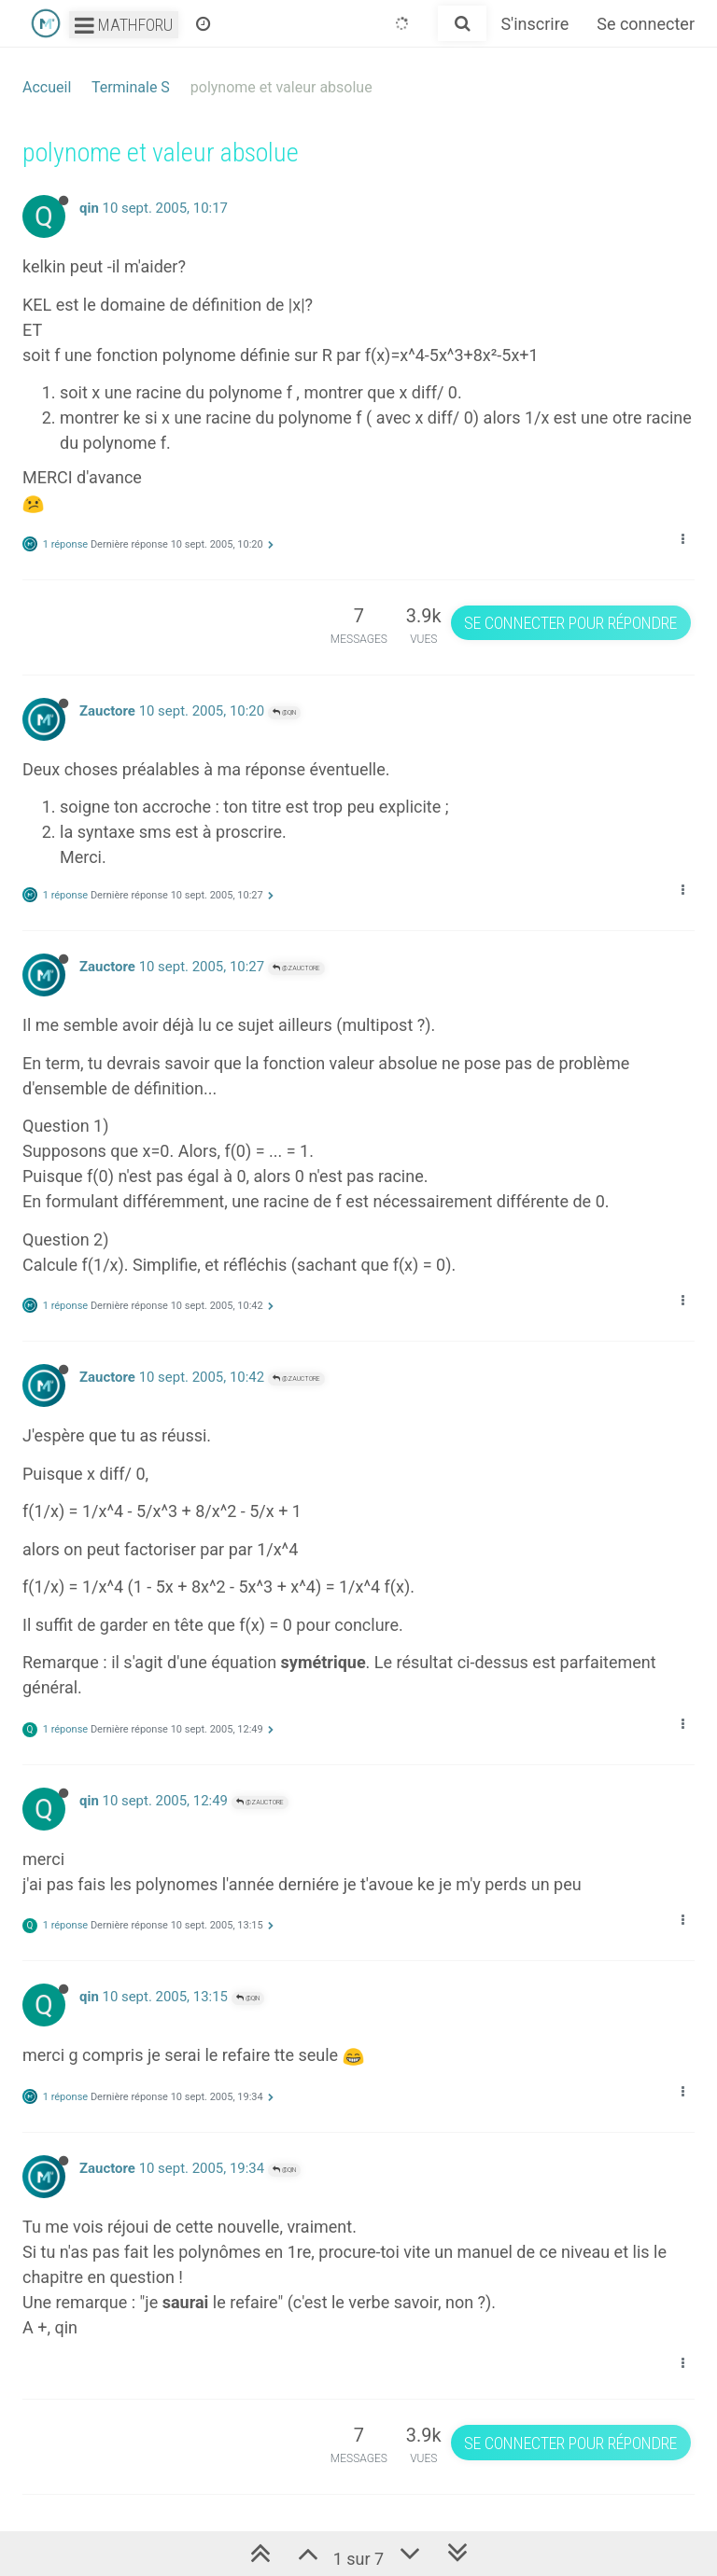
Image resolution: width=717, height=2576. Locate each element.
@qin (284, 712)
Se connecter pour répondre (570, 623)
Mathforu (124, 25)
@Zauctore (296, 968)
